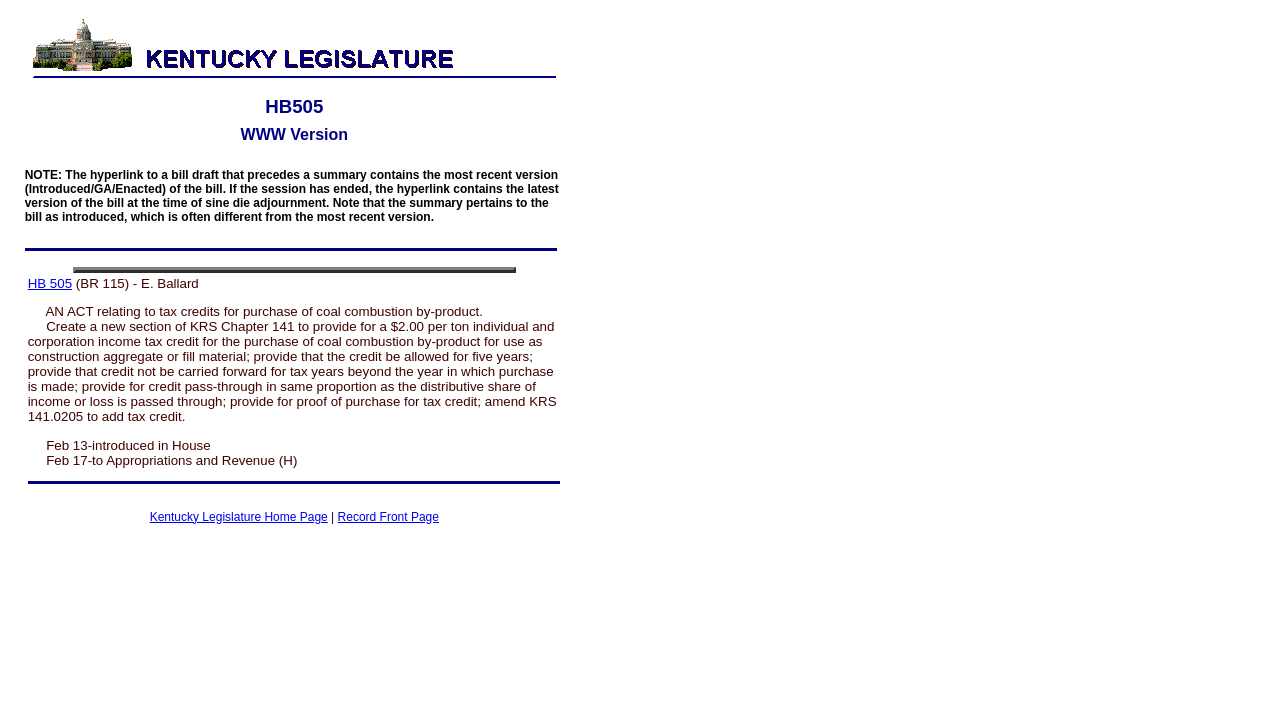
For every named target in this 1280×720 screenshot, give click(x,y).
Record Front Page (388, 517)
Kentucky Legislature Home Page (239, 517)
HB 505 (50, 283)
